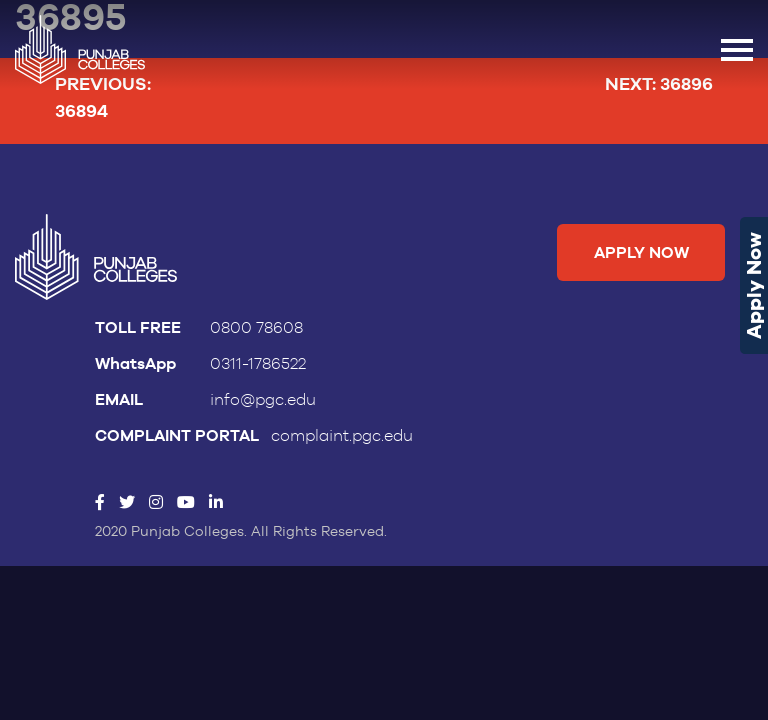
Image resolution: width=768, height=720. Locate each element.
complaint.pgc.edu (342, 436)
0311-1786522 (258, 364)
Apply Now (754, 285)
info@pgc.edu (263, 400)
